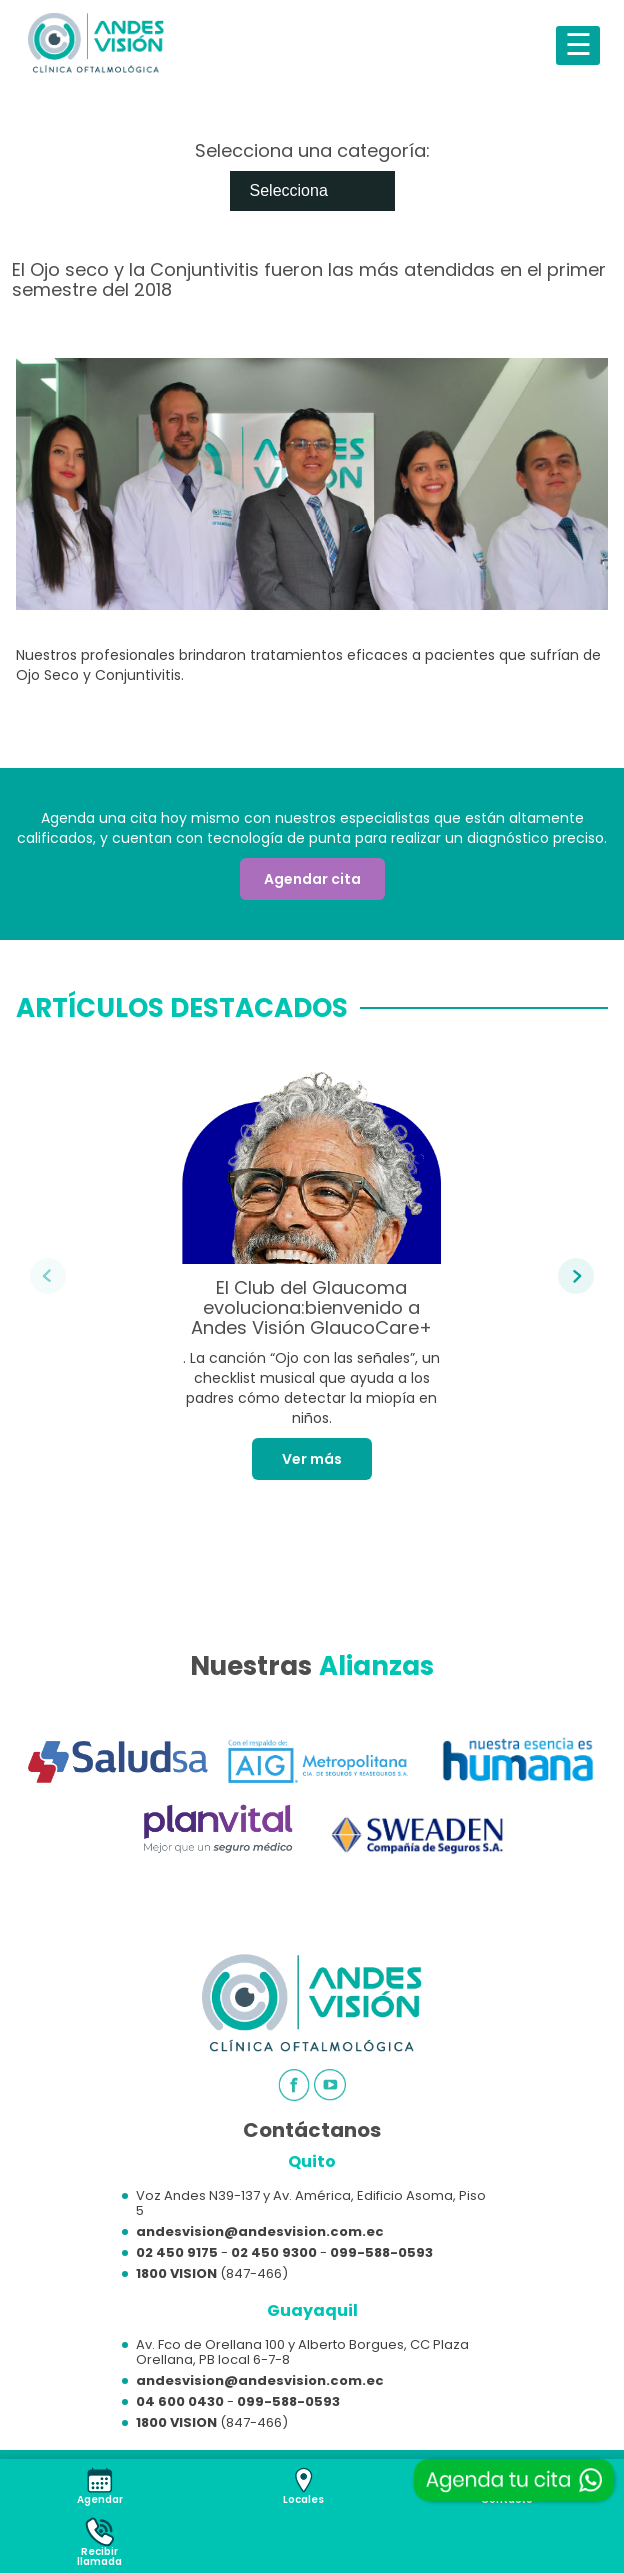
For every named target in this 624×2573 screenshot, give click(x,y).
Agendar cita (312, 879)
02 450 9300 (274, 2252)
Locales (303, 2499)
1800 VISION (176, 2273)
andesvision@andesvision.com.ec (260, 2231)
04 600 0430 (180, 2401)
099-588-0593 (381, 2252)
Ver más (312, 1459)
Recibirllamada (99, 2556)
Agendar (100, 2499)
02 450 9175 (177, 2252)
